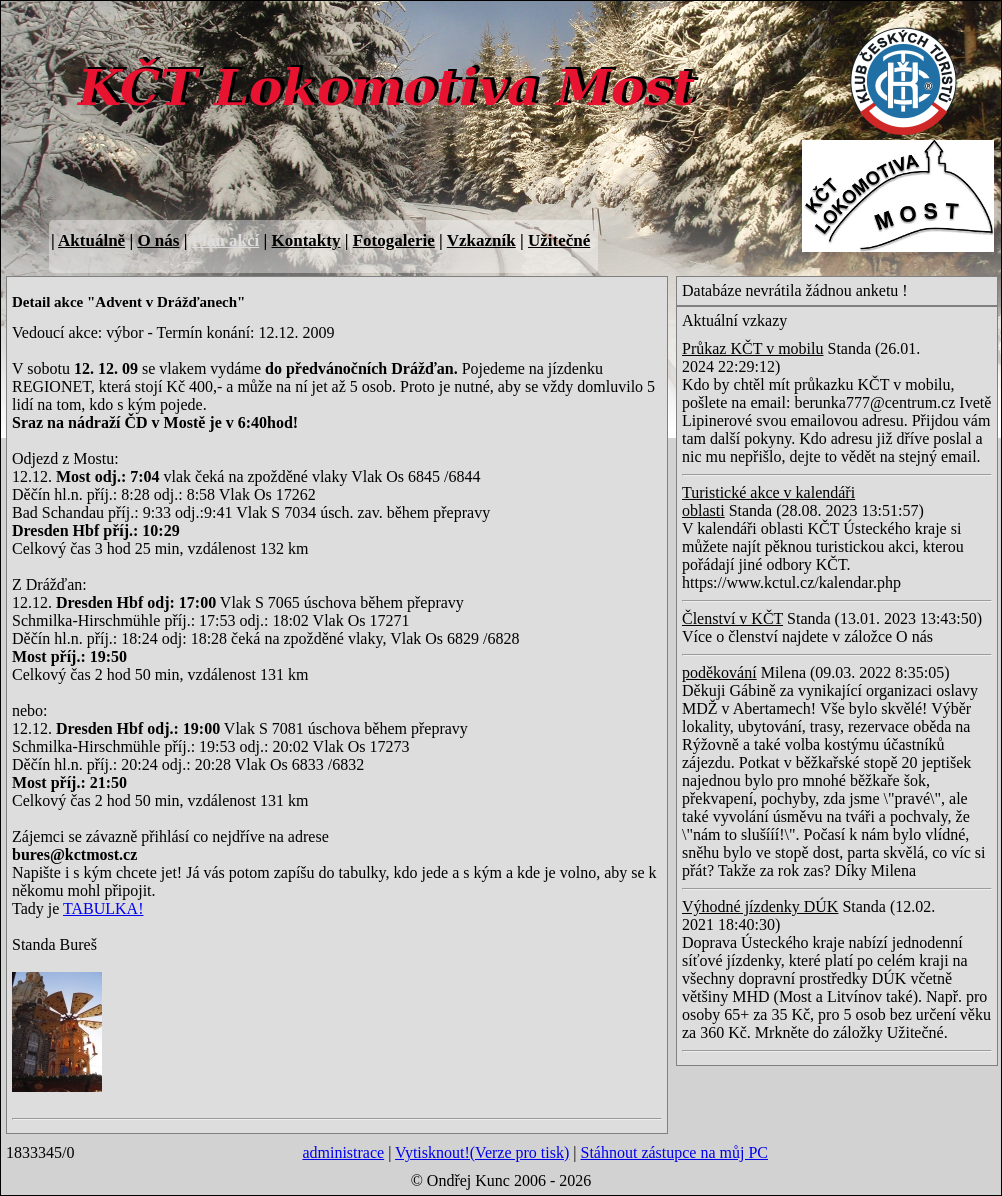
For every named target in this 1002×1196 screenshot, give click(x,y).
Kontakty (305, 240)
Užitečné (559, 240)
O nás (158, 240)
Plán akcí (226, 240)
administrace (343, 1152)
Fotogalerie (394, 240)
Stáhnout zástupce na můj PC (674, 1152)
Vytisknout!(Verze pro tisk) (482, 1152)
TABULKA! (103, 908)
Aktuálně (91, 240)
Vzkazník (481, 240)
